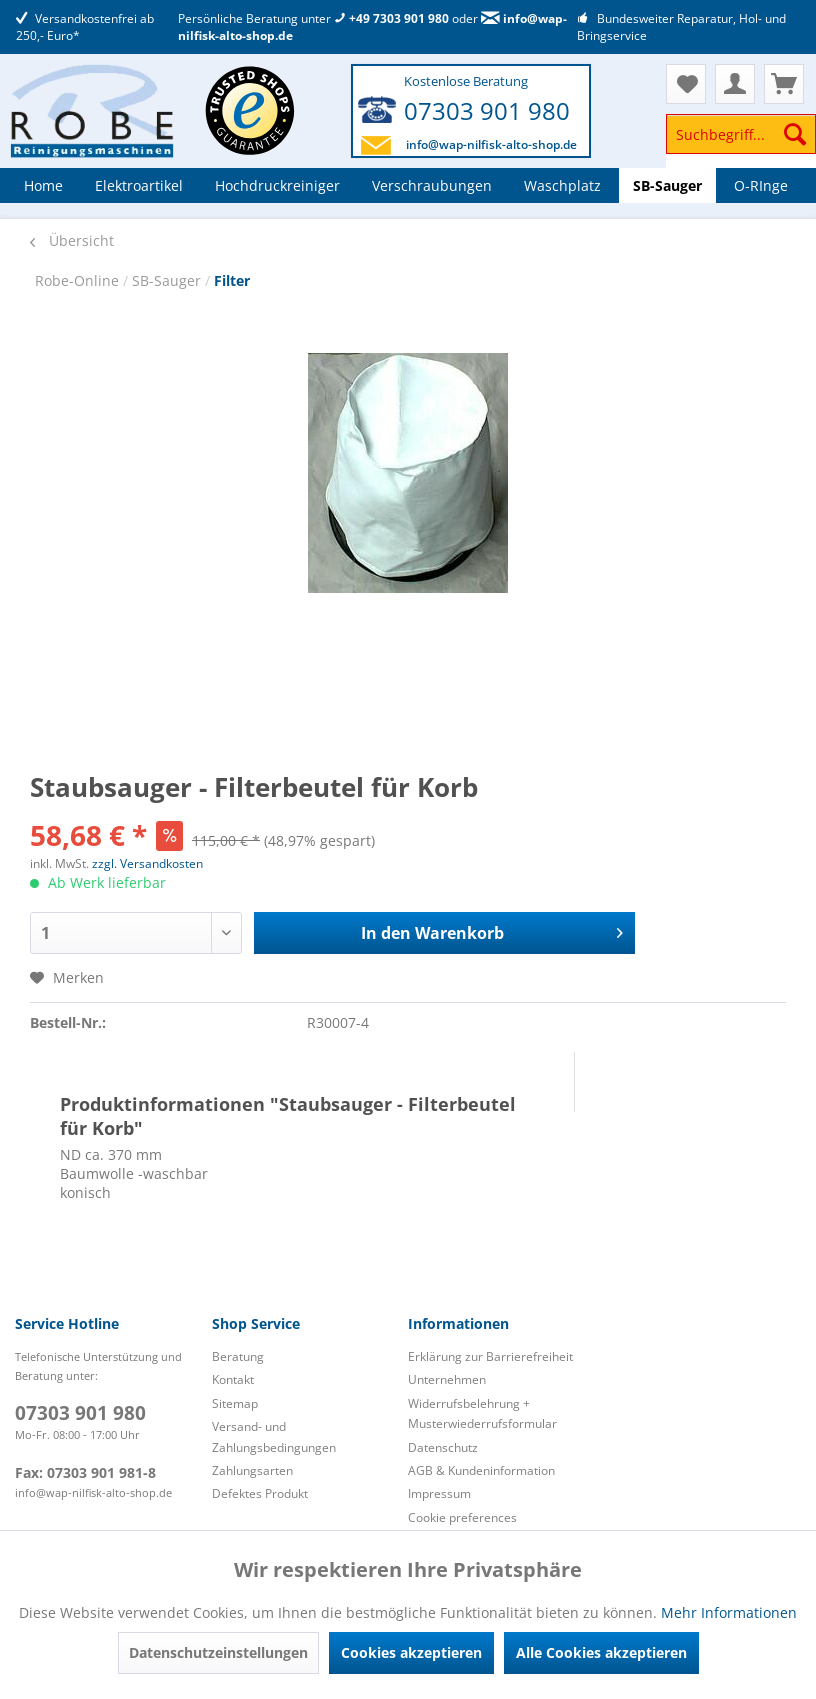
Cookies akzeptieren (411, 1652)
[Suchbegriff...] (741, 134)
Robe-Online (79, 280)
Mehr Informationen (729, 1612)
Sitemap (235, 1403)
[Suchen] (795, 134)
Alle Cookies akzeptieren (601, 1652)
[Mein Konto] (735, 84)
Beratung (238, 1356)
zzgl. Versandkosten (147, 863)
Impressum (439, 1493)
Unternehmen (447, 1379)
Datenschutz (443, 1447)
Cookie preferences (462, 1517)
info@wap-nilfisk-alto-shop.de (491, 144)
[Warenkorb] (784, 84)
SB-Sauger (168, 280)
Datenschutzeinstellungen (218, 1652)
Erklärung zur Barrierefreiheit (490, 1356)
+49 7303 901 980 (391, 18)
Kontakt (233, 1379)
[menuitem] (741, 143)
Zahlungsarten (252, 1470)
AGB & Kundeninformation (481, 1470)
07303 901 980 (487, 110)
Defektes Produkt (260, 1493)
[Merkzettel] (686, 84)
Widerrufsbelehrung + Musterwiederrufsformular (482, 1413)
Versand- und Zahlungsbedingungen (274, 1436)
